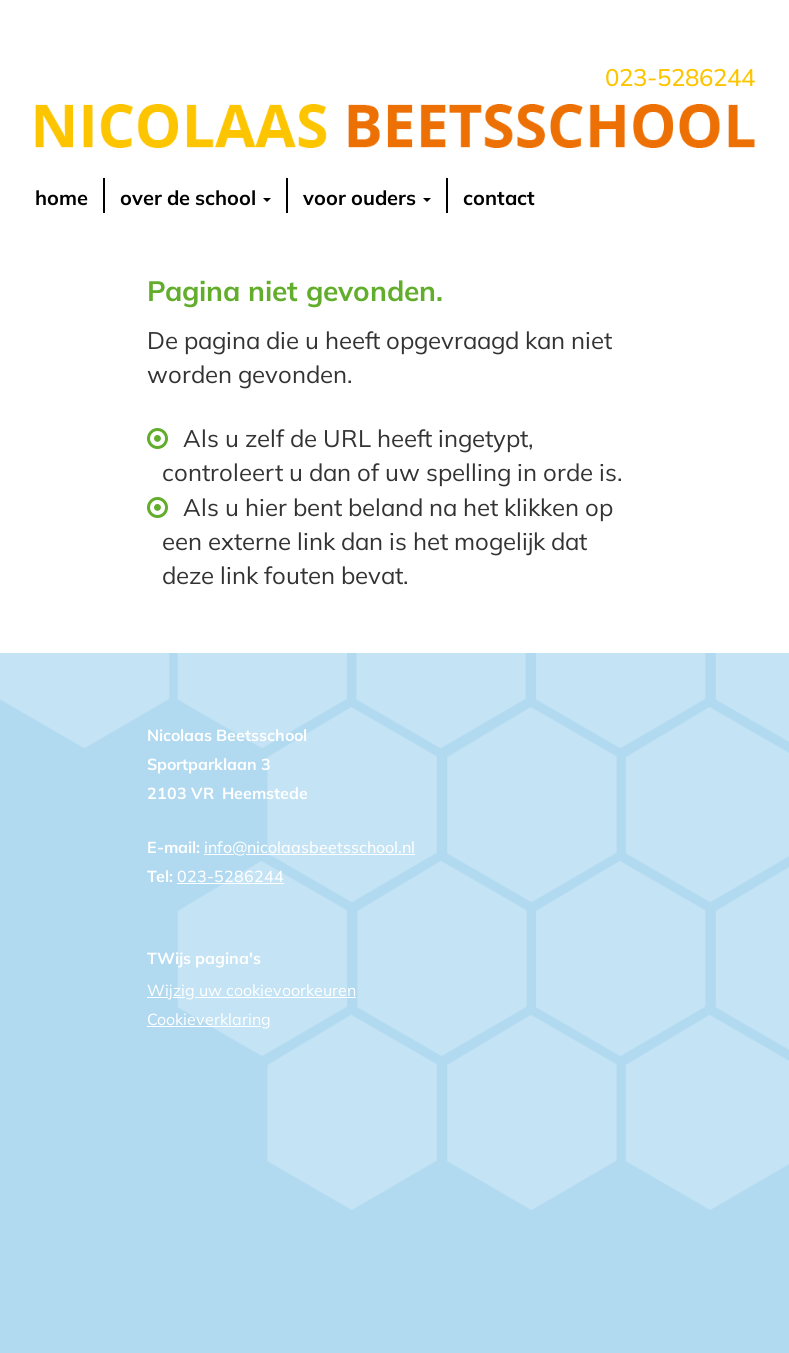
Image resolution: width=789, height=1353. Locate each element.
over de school (195, 197)
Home (61, 197)
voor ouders (367, 197)
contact (499, 197)
